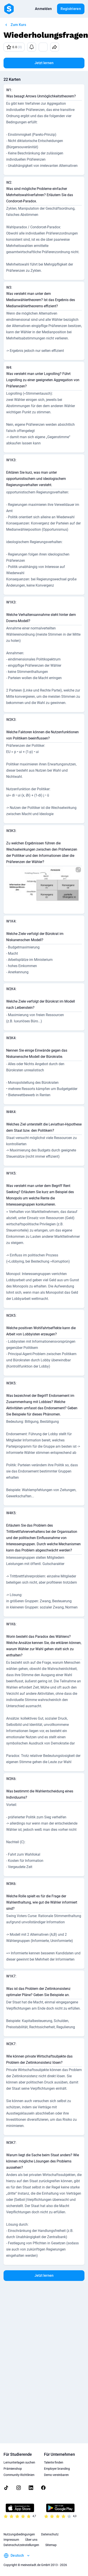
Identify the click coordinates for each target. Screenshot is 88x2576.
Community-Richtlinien (19, 2475)
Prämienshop (13, 2468)
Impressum (11, 2539)
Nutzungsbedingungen (19, 2534)
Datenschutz (50, 2534)
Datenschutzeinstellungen (21, 2545)
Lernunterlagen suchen (19, 2462)
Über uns (31, 2539)
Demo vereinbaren (56, 2475)
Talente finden (53, 2462)
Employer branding (57, 2468)
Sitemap (51, 2545)
